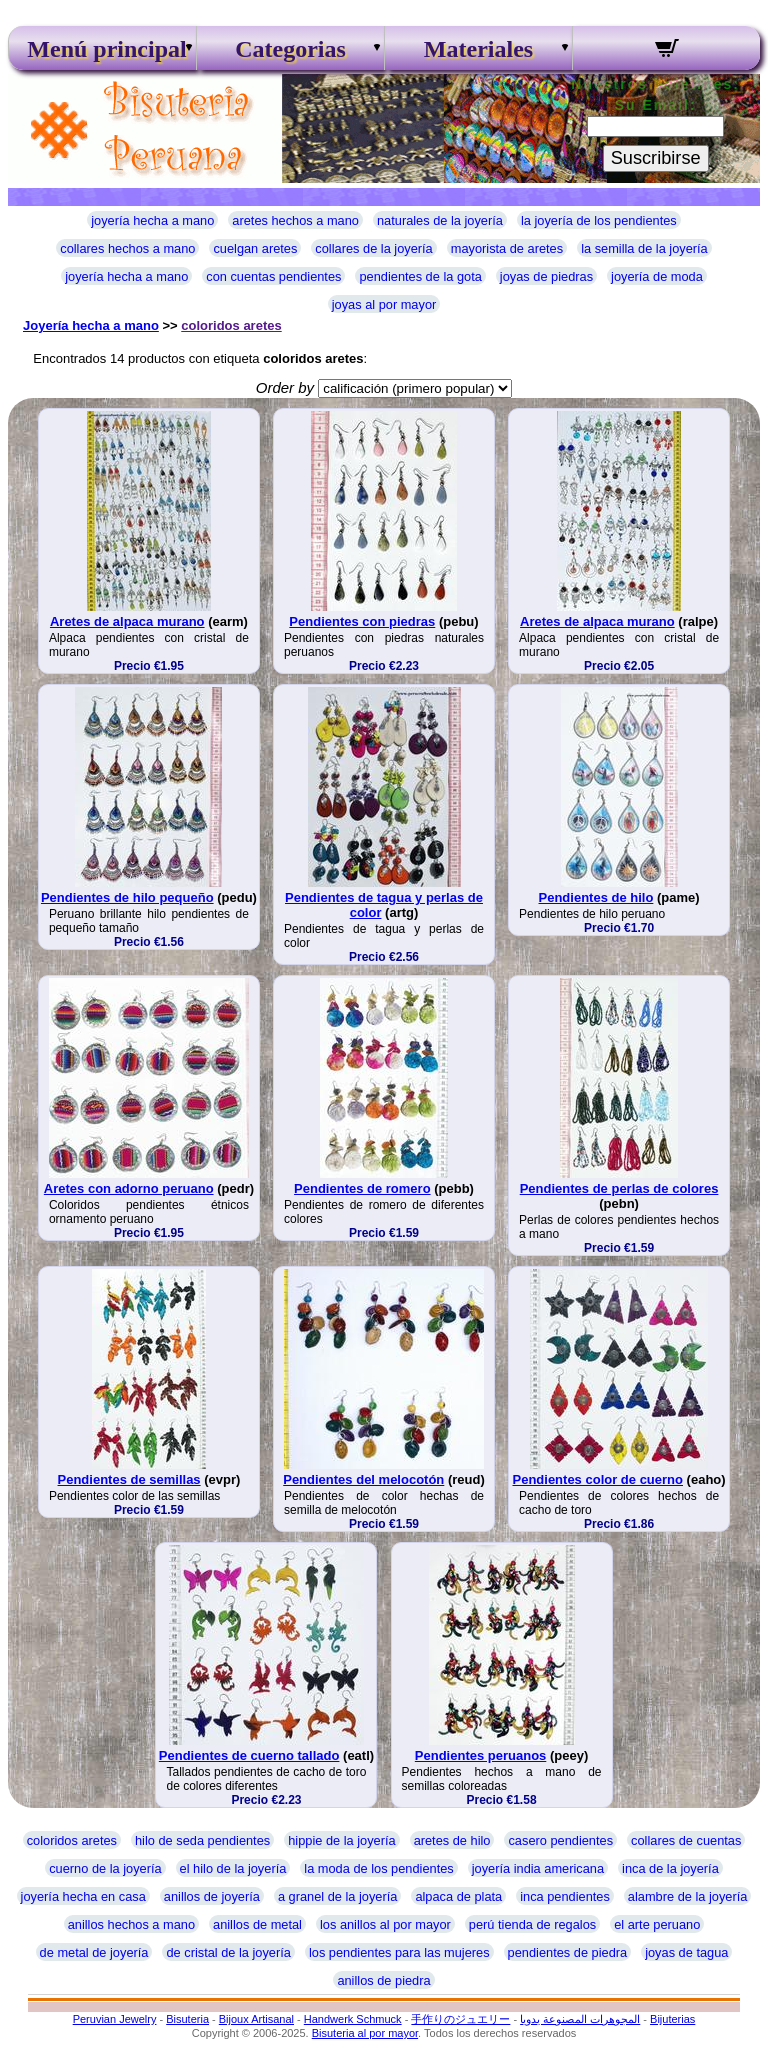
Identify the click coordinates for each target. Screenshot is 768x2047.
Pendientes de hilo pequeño (127, 897)
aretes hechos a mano (295, 220)
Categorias (290, 49)
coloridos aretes (231, 325)
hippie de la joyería (341, 1840)
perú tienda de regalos (532, 1924)
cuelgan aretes (255, 248)
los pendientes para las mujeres (399, 1952)
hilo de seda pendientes (202, 1840)
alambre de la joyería (688, 1896)
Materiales (478, 49)
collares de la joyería (373, 248)
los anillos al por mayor (385, 1924)
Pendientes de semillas (129, 1479)
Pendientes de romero (362, 1188)
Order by (285, 387)
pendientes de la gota (420, 276)
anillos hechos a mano (131, 1924)
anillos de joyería (212, 1896)
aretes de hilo (452, 1840)
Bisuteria (187, 2019)
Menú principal (102, 49)
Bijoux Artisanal (256, 2019)
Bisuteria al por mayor (365, 2033)
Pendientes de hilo (596, 897)
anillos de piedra (383, 1980)
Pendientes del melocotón (363, 1479)
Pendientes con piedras (362, 621)
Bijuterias (672, 2019)
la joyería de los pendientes (599, 220)
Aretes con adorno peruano (129, 1188)
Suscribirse (656, 158)
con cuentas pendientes (273, 276)
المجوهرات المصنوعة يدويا (580, 2019)
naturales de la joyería (440, 220)
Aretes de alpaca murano (127, 621)
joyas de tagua (686, 1952)
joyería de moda (657, 276)
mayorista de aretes (507, 248)
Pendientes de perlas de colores (619, 1188)
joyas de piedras (546, 276)
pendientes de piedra (568, 1952)
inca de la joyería (670, 1868)
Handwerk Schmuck (353, 2019)
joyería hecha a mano (152, 220)
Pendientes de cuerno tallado (249, 1755)
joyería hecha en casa (83, 1896)
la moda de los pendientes (378, 1868)
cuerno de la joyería (105, 1868)
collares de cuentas (686, 1840)
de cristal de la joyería (228, 1952)
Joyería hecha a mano (91, 325)
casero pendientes (560, 1840)
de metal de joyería (94, 1952)
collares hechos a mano (127, 248)
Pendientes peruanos (480, 1755)
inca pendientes (565, 1896)
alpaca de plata (458, 1896)
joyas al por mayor (384, 304)
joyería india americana (538, 1868)
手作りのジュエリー (460, 2019)
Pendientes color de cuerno (598, 1479)
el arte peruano (657, 1924)
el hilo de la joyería (233, 1868)
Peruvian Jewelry (115, 2019)
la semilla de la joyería (644, 248)
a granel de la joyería (338, 1896)
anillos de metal (257, 1924)
